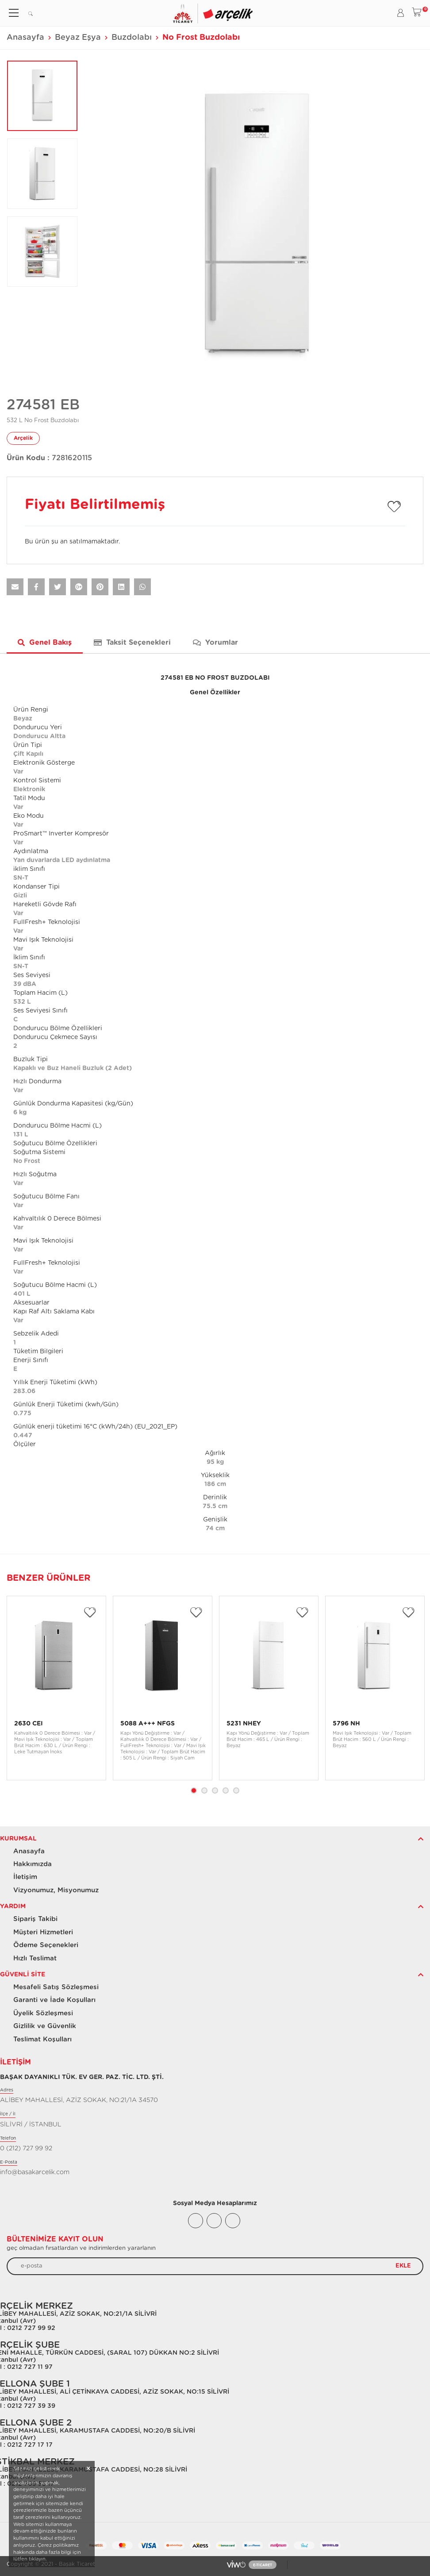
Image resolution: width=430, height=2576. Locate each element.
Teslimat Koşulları (42, 2039)
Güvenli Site (22, 1974)
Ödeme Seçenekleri (45, 1945)
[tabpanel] (56, 1688)
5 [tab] (236, 1790)
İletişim (25, 1877)
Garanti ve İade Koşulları (54, 2000)
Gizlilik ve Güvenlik (44, 2026)
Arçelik (23, 438)
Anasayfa (25, 38)
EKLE (403, 2265)
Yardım (13, 1906)
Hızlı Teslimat (35, 1958)
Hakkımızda (32, 1864)
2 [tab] (204, 1790)
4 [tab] (226, 1790)
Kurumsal (18, 1839)
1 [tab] (194, 1790)
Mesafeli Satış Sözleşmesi (56, 1987)
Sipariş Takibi (35, 1919)
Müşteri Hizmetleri (43, 1932)
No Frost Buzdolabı (201, 38)
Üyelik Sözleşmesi (43, 2013)
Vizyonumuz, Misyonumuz (56, 1890)
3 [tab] (215, 1790)
